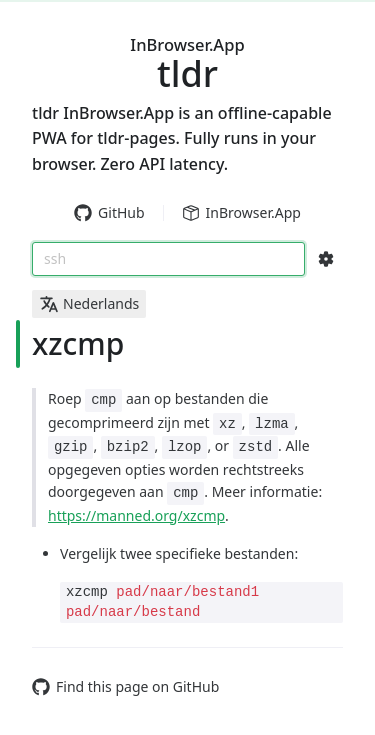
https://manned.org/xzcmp (136, 515)
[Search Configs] (326, 259)
